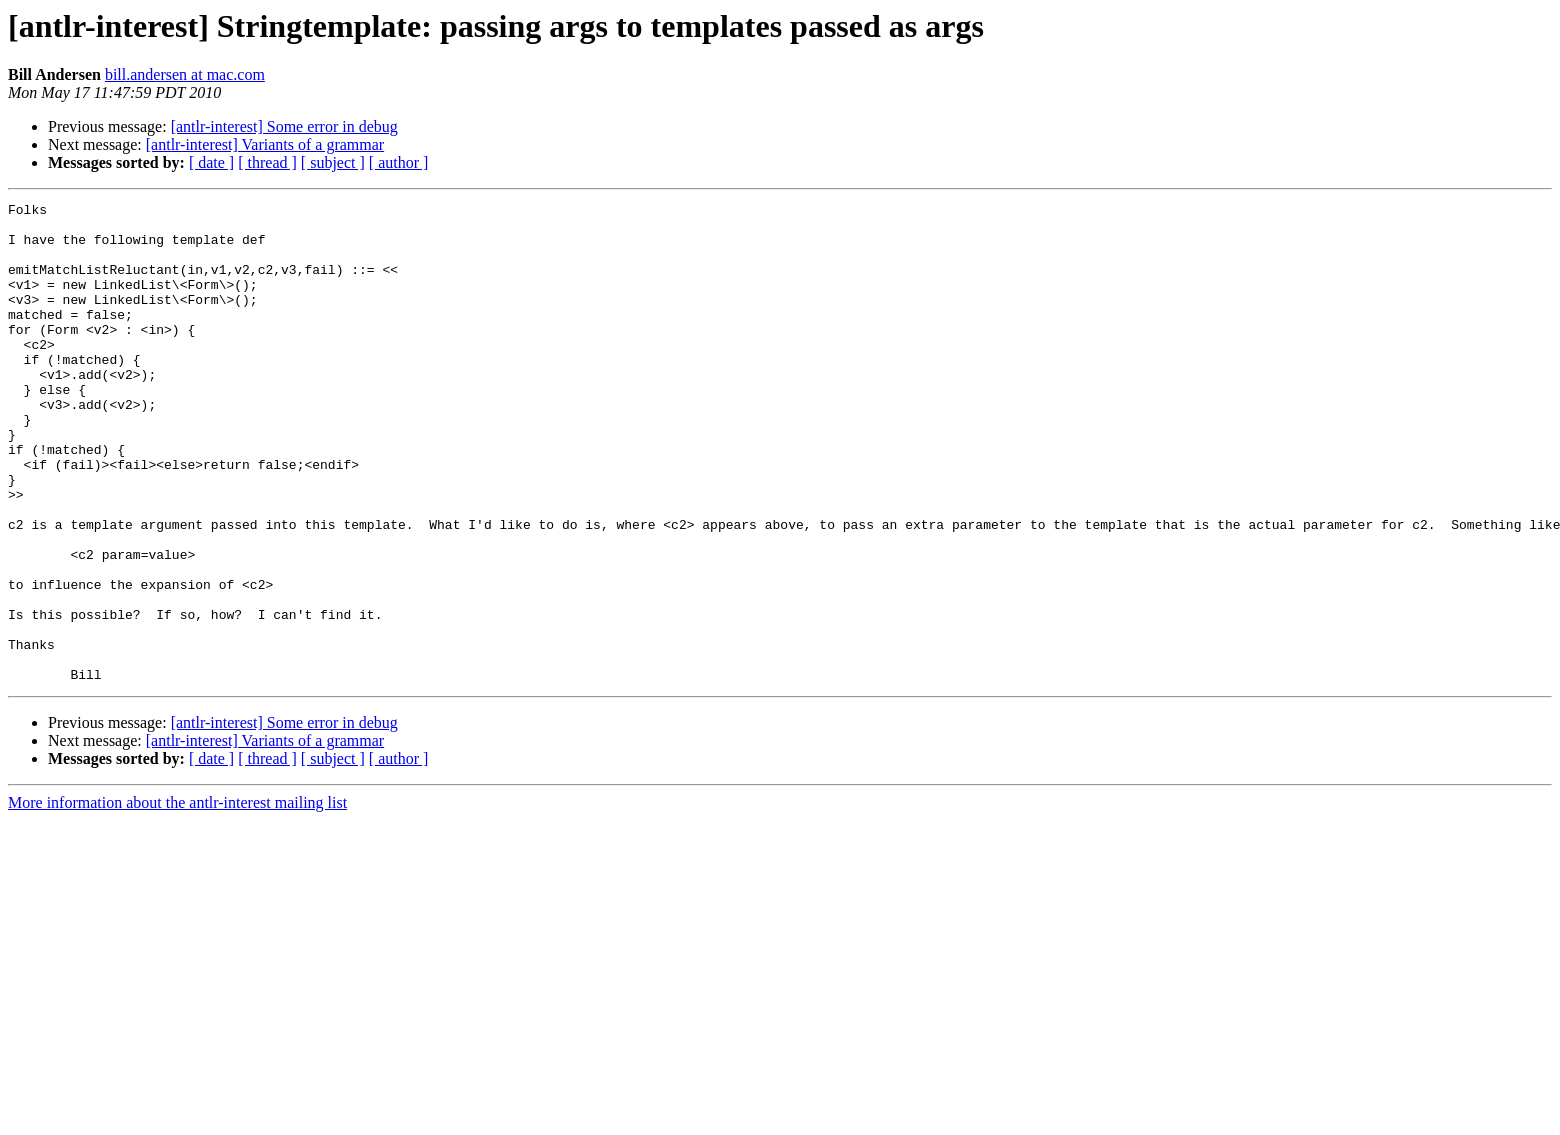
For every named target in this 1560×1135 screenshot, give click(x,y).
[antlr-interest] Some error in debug (284, 126)
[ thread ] (267, 162)
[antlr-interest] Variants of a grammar (265, 144)
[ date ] (211, 162)
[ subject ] (333, 162)
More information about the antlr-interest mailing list (177, 898)
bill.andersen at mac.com (185, 74)
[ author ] (399, 162)
